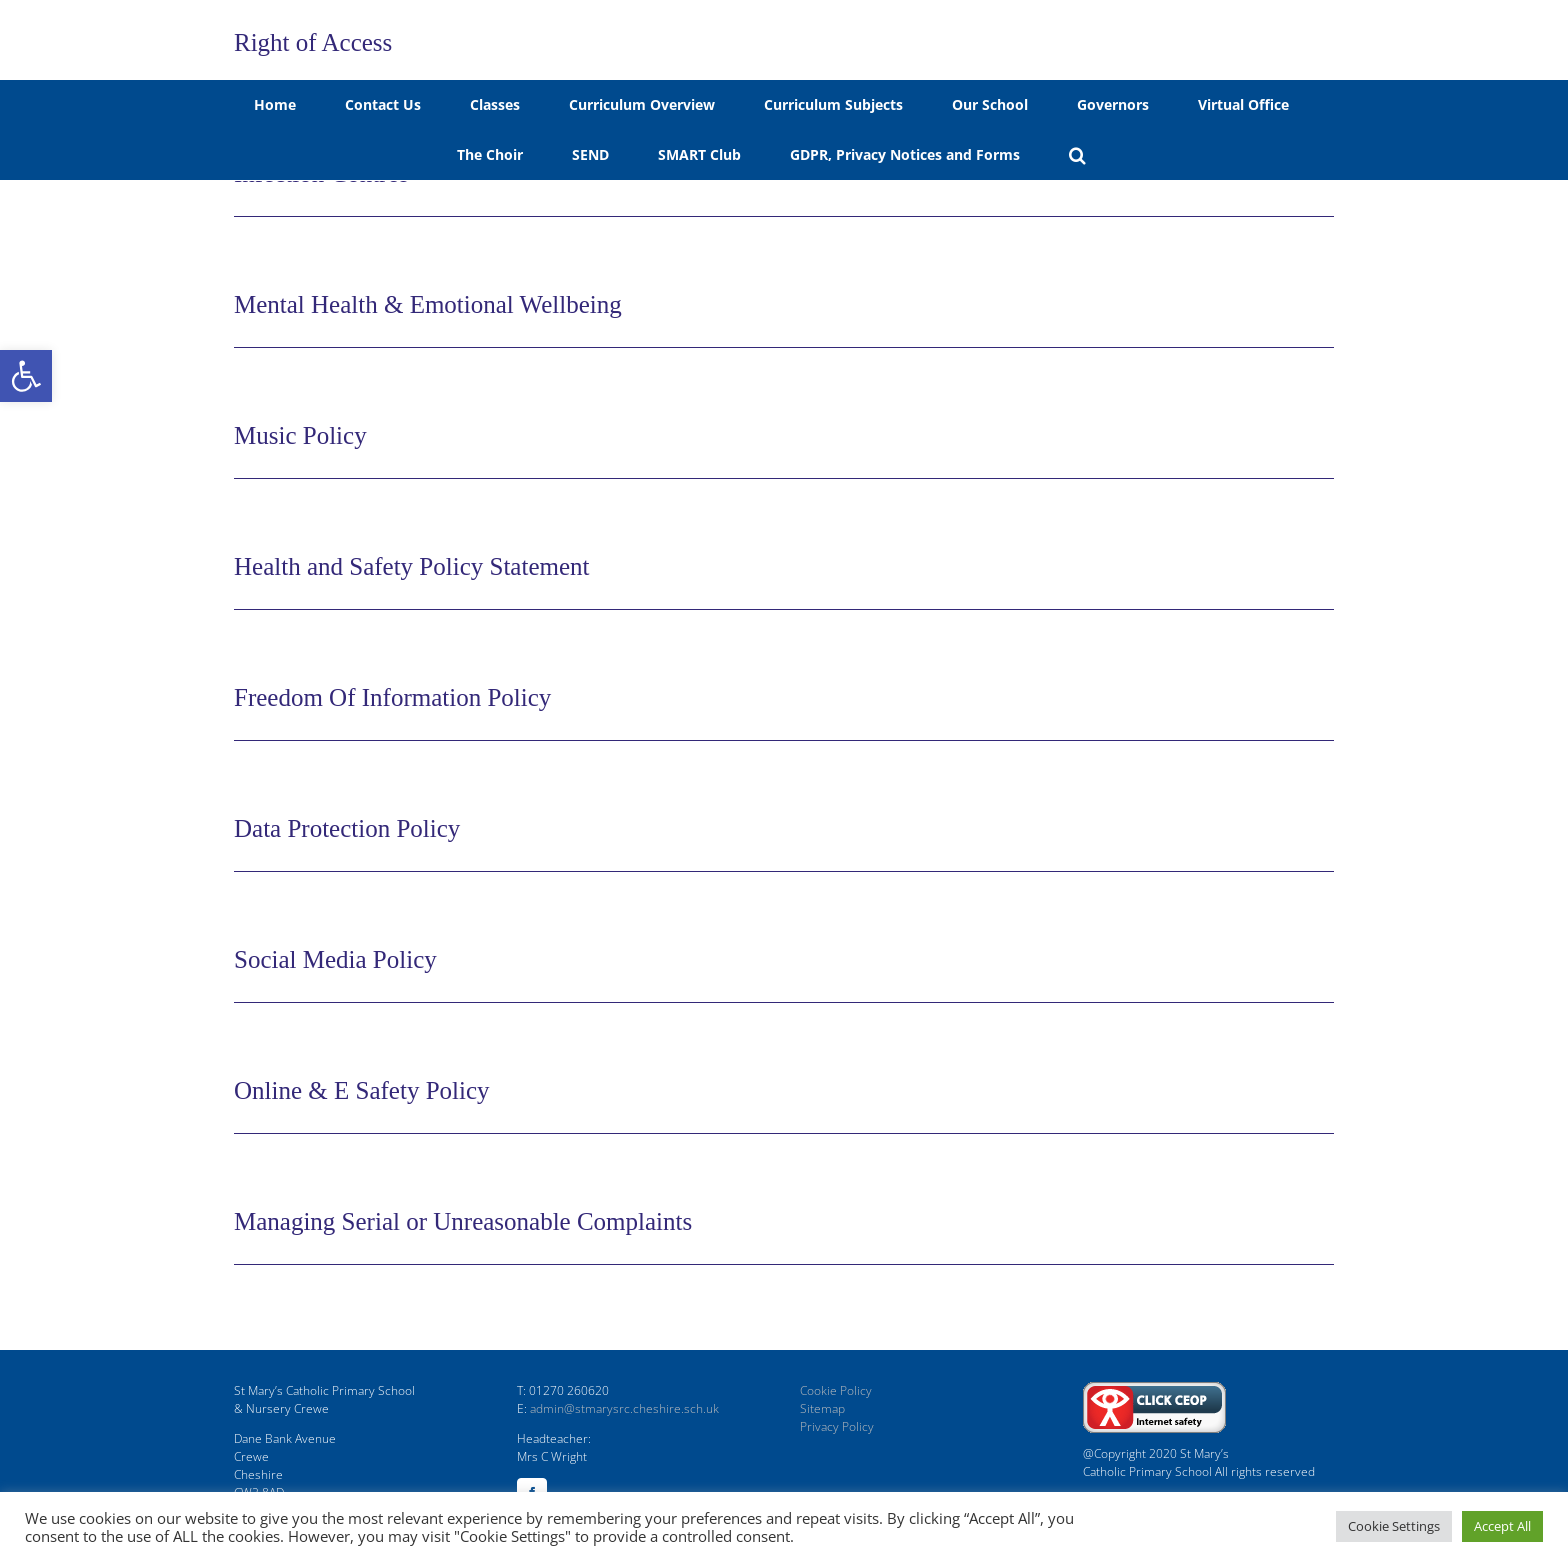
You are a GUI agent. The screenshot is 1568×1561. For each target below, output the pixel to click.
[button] (26, 376)
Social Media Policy (335, 959)
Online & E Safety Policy (362, 1090)
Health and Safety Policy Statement (411, 566)
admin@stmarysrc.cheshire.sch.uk (624, 1408)
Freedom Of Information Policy (392, 697)
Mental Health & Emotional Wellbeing (428, 304)
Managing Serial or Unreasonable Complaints (463, 1221)
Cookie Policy (836, 1390)
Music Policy (300, 435)
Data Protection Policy (347, 828)
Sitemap (822, 1408)
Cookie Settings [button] (1394, 1526)
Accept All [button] (1502, 1526)
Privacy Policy (837, 1426)
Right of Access (313, 42)
